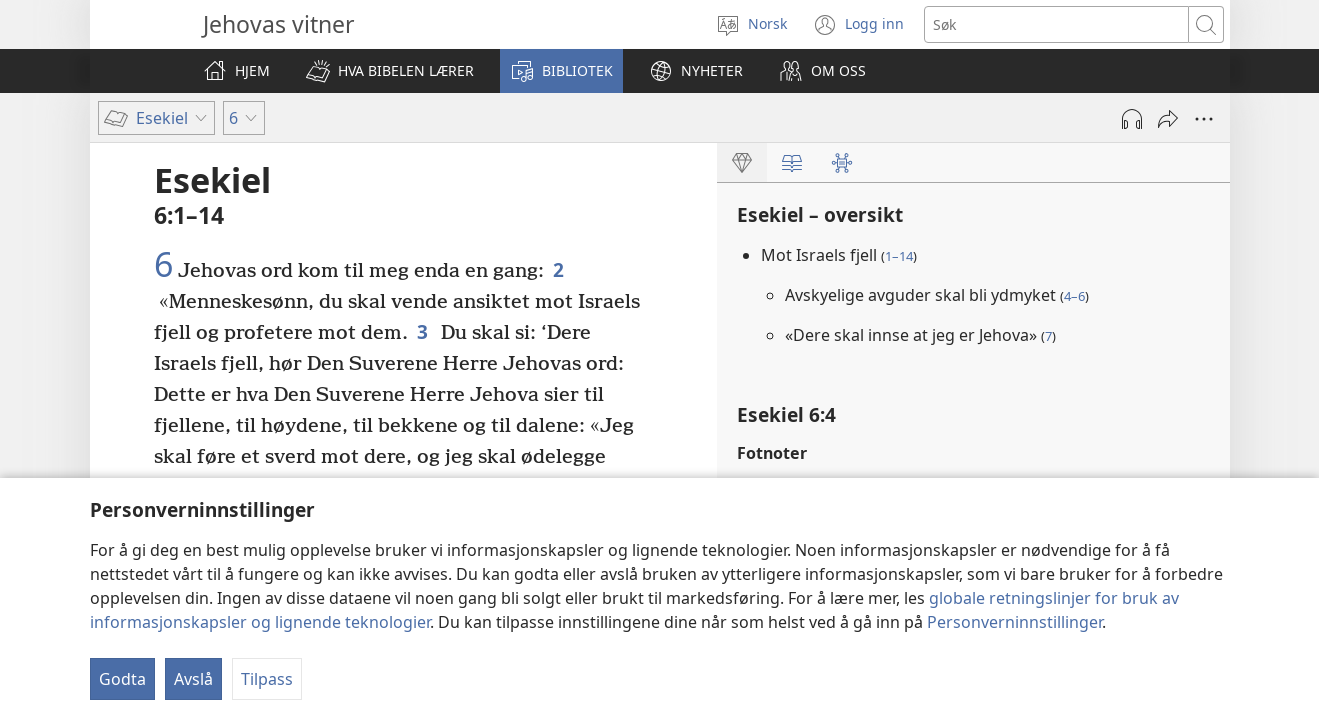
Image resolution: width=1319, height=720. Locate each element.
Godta (122, 679)
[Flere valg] (1204, 119)
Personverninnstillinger (1014, 622)
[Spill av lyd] (1132, 119)
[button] (390, 71)
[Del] (1168, 119)
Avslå (193, 679)
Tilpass (267, 679)
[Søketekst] (1056, 24)
